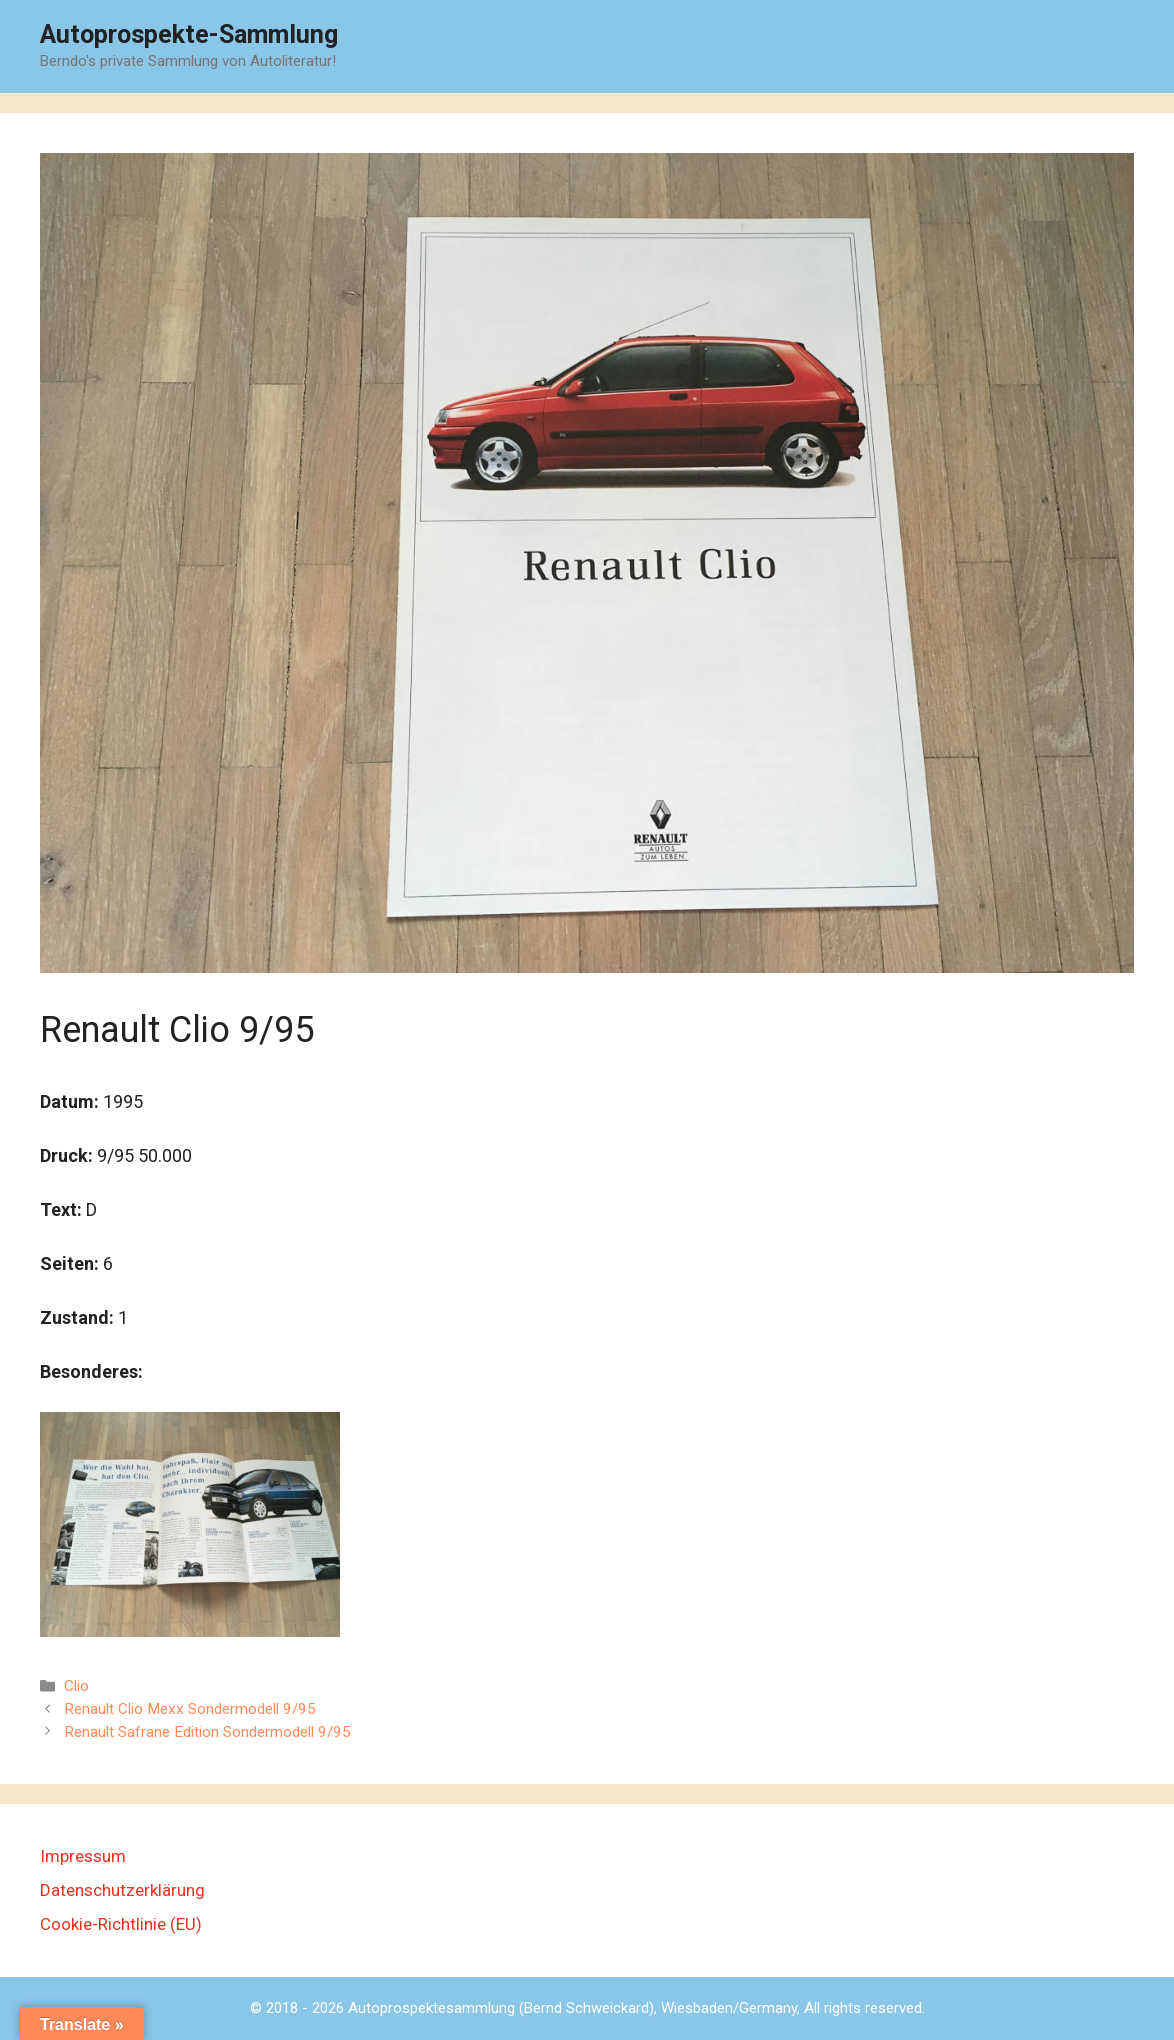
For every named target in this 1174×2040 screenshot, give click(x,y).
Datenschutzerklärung (122, 1890)
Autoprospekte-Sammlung (189, 34)
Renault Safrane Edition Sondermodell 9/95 (207, 1732)
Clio (76, 1686)
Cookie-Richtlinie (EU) (121, 1924)
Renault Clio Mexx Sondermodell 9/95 (190, 1709)
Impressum (83, 1856)
